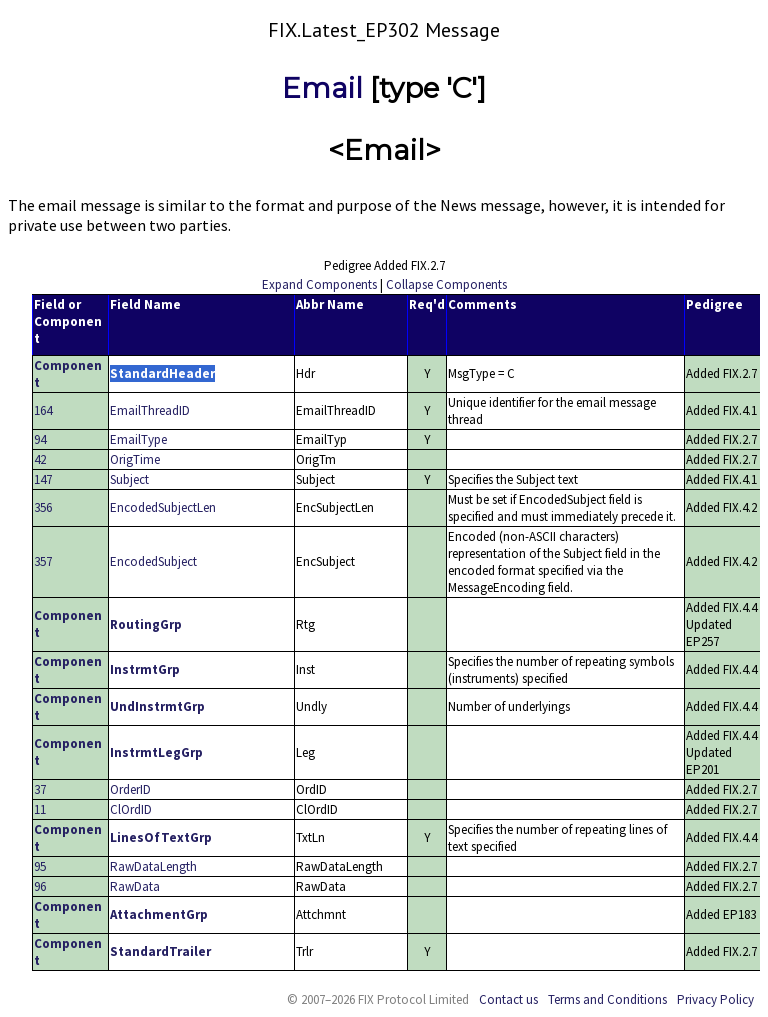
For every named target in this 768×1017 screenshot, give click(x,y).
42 (40, 459)
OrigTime (135, 459)
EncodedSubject (153, 561)
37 (40, 789)
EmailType (138, 439)
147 (43, 479)
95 (40, 866)
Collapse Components (446, 284)
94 (40, 439)
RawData (135, 886)
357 (43, 561)
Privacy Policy (715, 999)
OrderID (130, 789)
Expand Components (319, 284)
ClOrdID (131, 809)
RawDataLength (153, 866)
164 (43, 410)
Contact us (508, 999)
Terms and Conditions (607, 999)
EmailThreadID (150, 410)
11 (40, 809)
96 (40, 886)
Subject (129, 479)
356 (43, 507)
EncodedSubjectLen (163, 507)
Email (322, 88)
